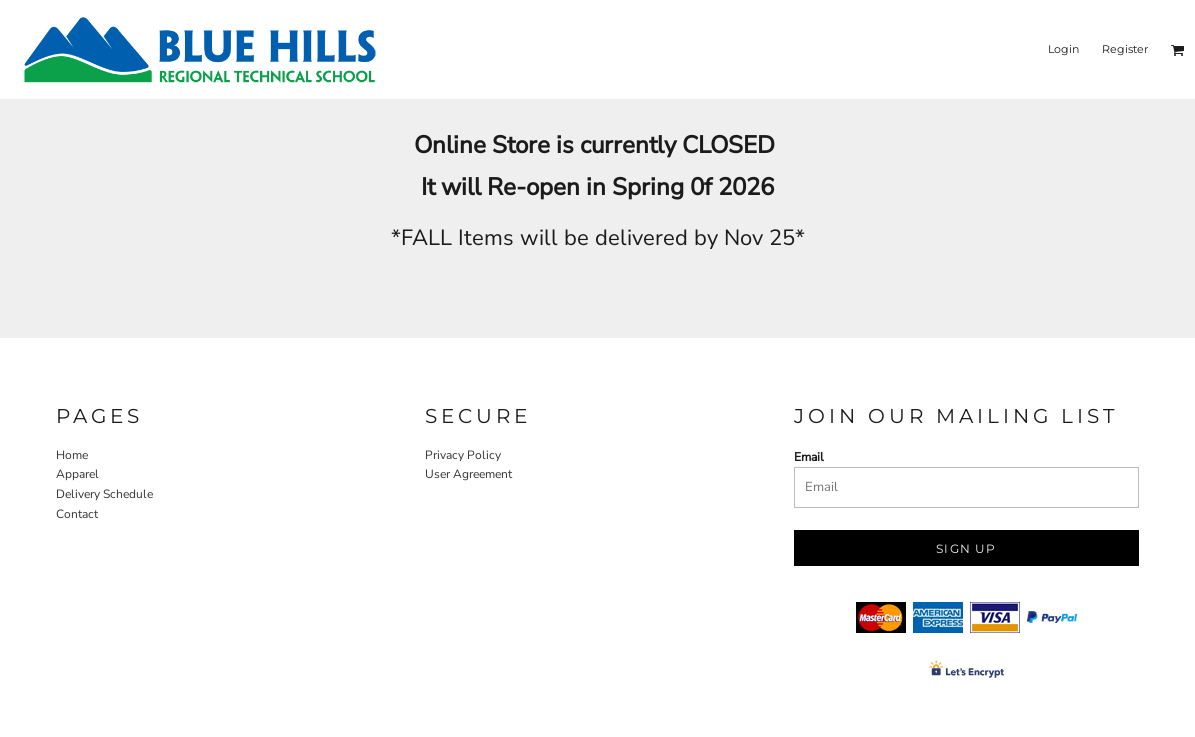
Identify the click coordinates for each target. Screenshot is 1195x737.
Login (1063, 49)
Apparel (77, 474)
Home (72, 455)
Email (809, 457)
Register (1125, 49)
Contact (77, 514)
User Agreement (468, 474)
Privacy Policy (463, 455)
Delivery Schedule (104, 494)
